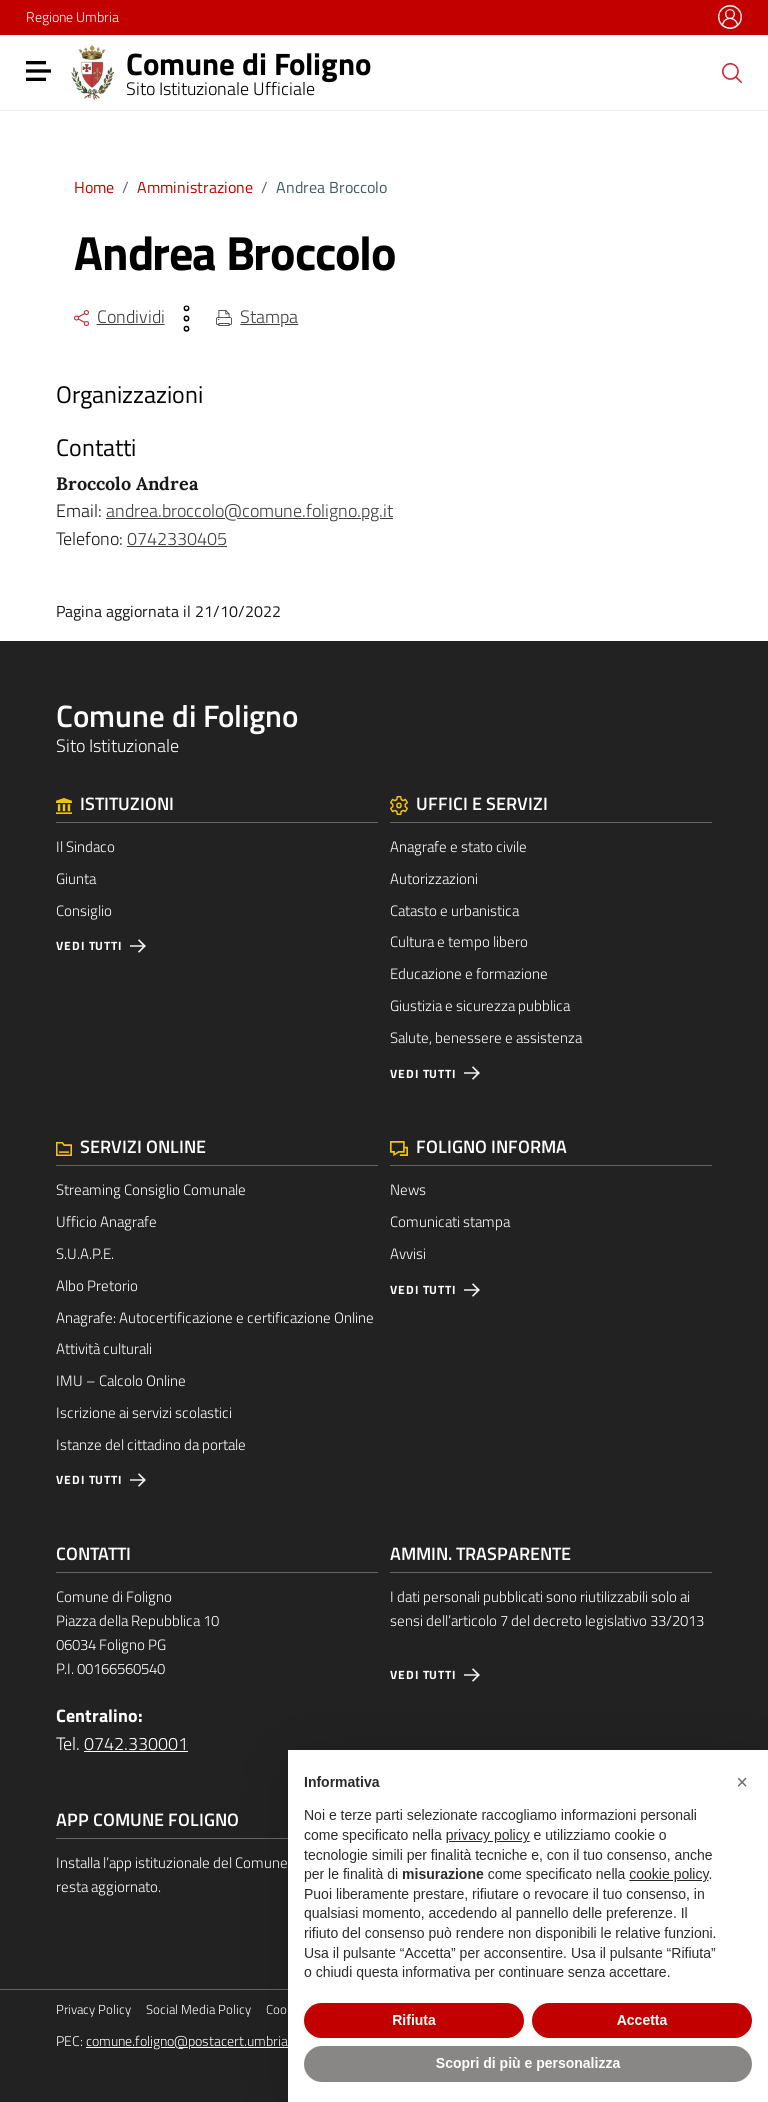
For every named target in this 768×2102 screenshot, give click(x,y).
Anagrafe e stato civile (458, 846)
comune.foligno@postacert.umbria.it (192, 2041)
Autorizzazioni (434, 878)
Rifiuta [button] (414, 2020)
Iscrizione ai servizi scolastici (144, 1412)
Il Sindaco (85, 846)
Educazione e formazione (469, 973)
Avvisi (408, 1253)
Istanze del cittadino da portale (151, 1444)
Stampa (257, 316)
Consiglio (84, 910)
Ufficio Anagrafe (106, 1221)
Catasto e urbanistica (454, 910)
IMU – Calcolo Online (121, 1380)
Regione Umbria (72, 16)
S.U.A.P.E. (85, 1253)
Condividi (119, 316)
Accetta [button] (642, 2020)
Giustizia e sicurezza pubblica (480, 1005)
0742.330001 (136, 1743)
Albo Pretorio (97, 1285)
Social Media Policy (198, 2009)
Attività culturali (104, 1348)
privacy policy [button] (488, 1835)
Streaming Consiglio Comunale (151, 1189)
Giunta (76, 878)
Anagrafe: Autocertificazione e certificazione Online (215, 1317)
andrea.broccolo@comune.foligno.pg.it (249, 510)
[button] (742, 1782)
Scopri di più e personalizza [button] (528, 2063)
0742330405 (177, 538)
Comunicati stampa (450, 1221)
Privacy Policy (93, 2009)
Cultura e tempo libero (459, 941)
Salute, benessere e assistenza (486, 1037)
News (408, 1189)
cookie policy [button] (668, 1874)
